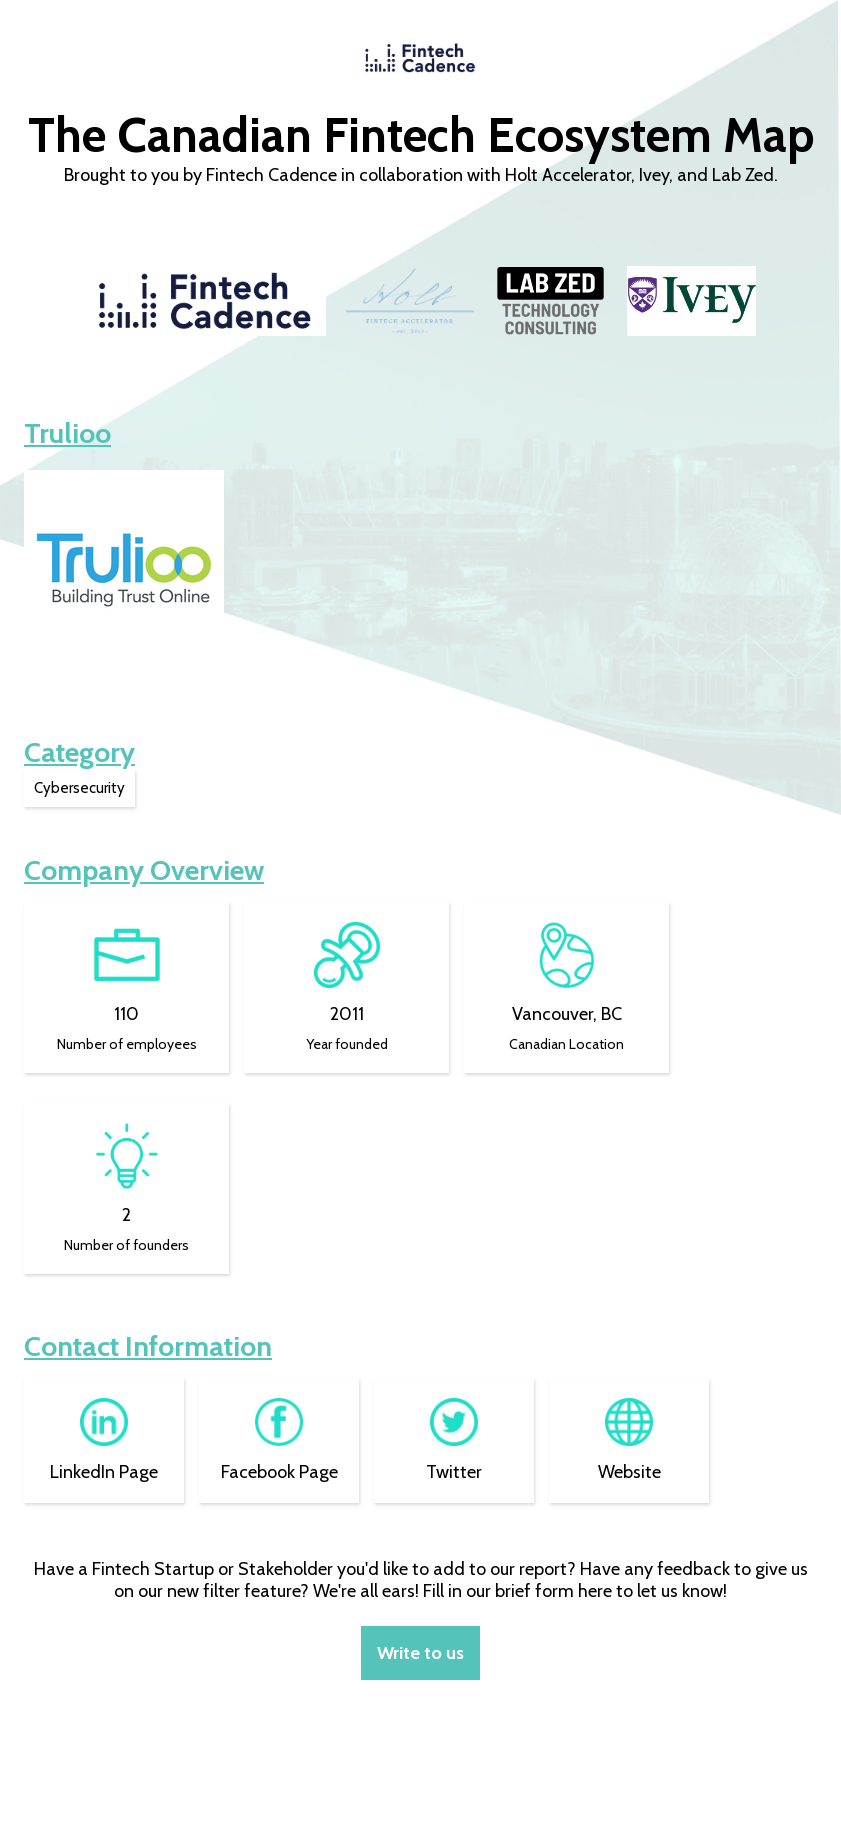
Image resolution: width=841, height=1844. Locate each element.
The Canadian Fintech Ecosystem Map (421, 135)
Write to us (420, 1653)
